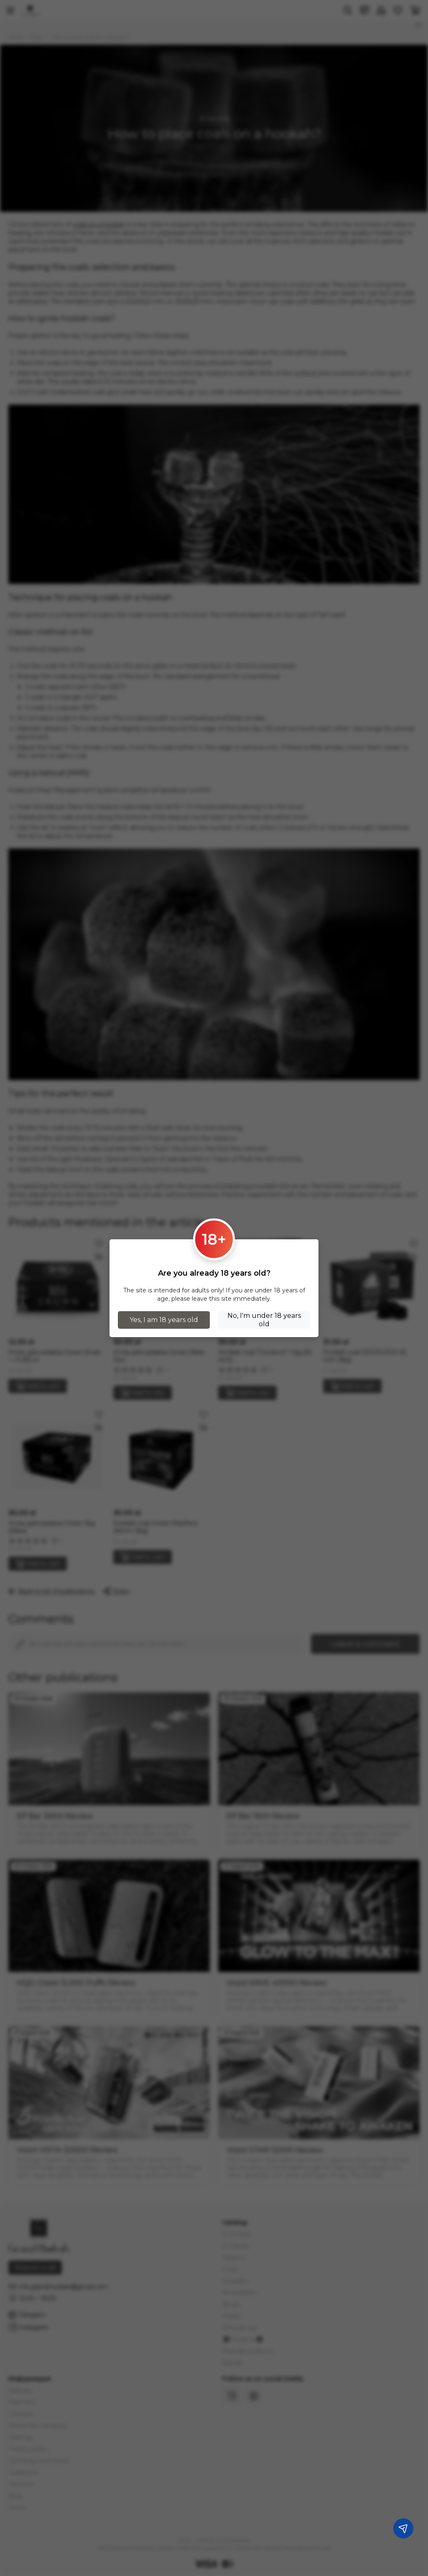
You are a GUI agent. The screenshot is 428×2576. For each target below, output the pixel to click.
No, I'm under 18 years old (264, 1320)
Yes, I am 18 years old (164, 1320)
